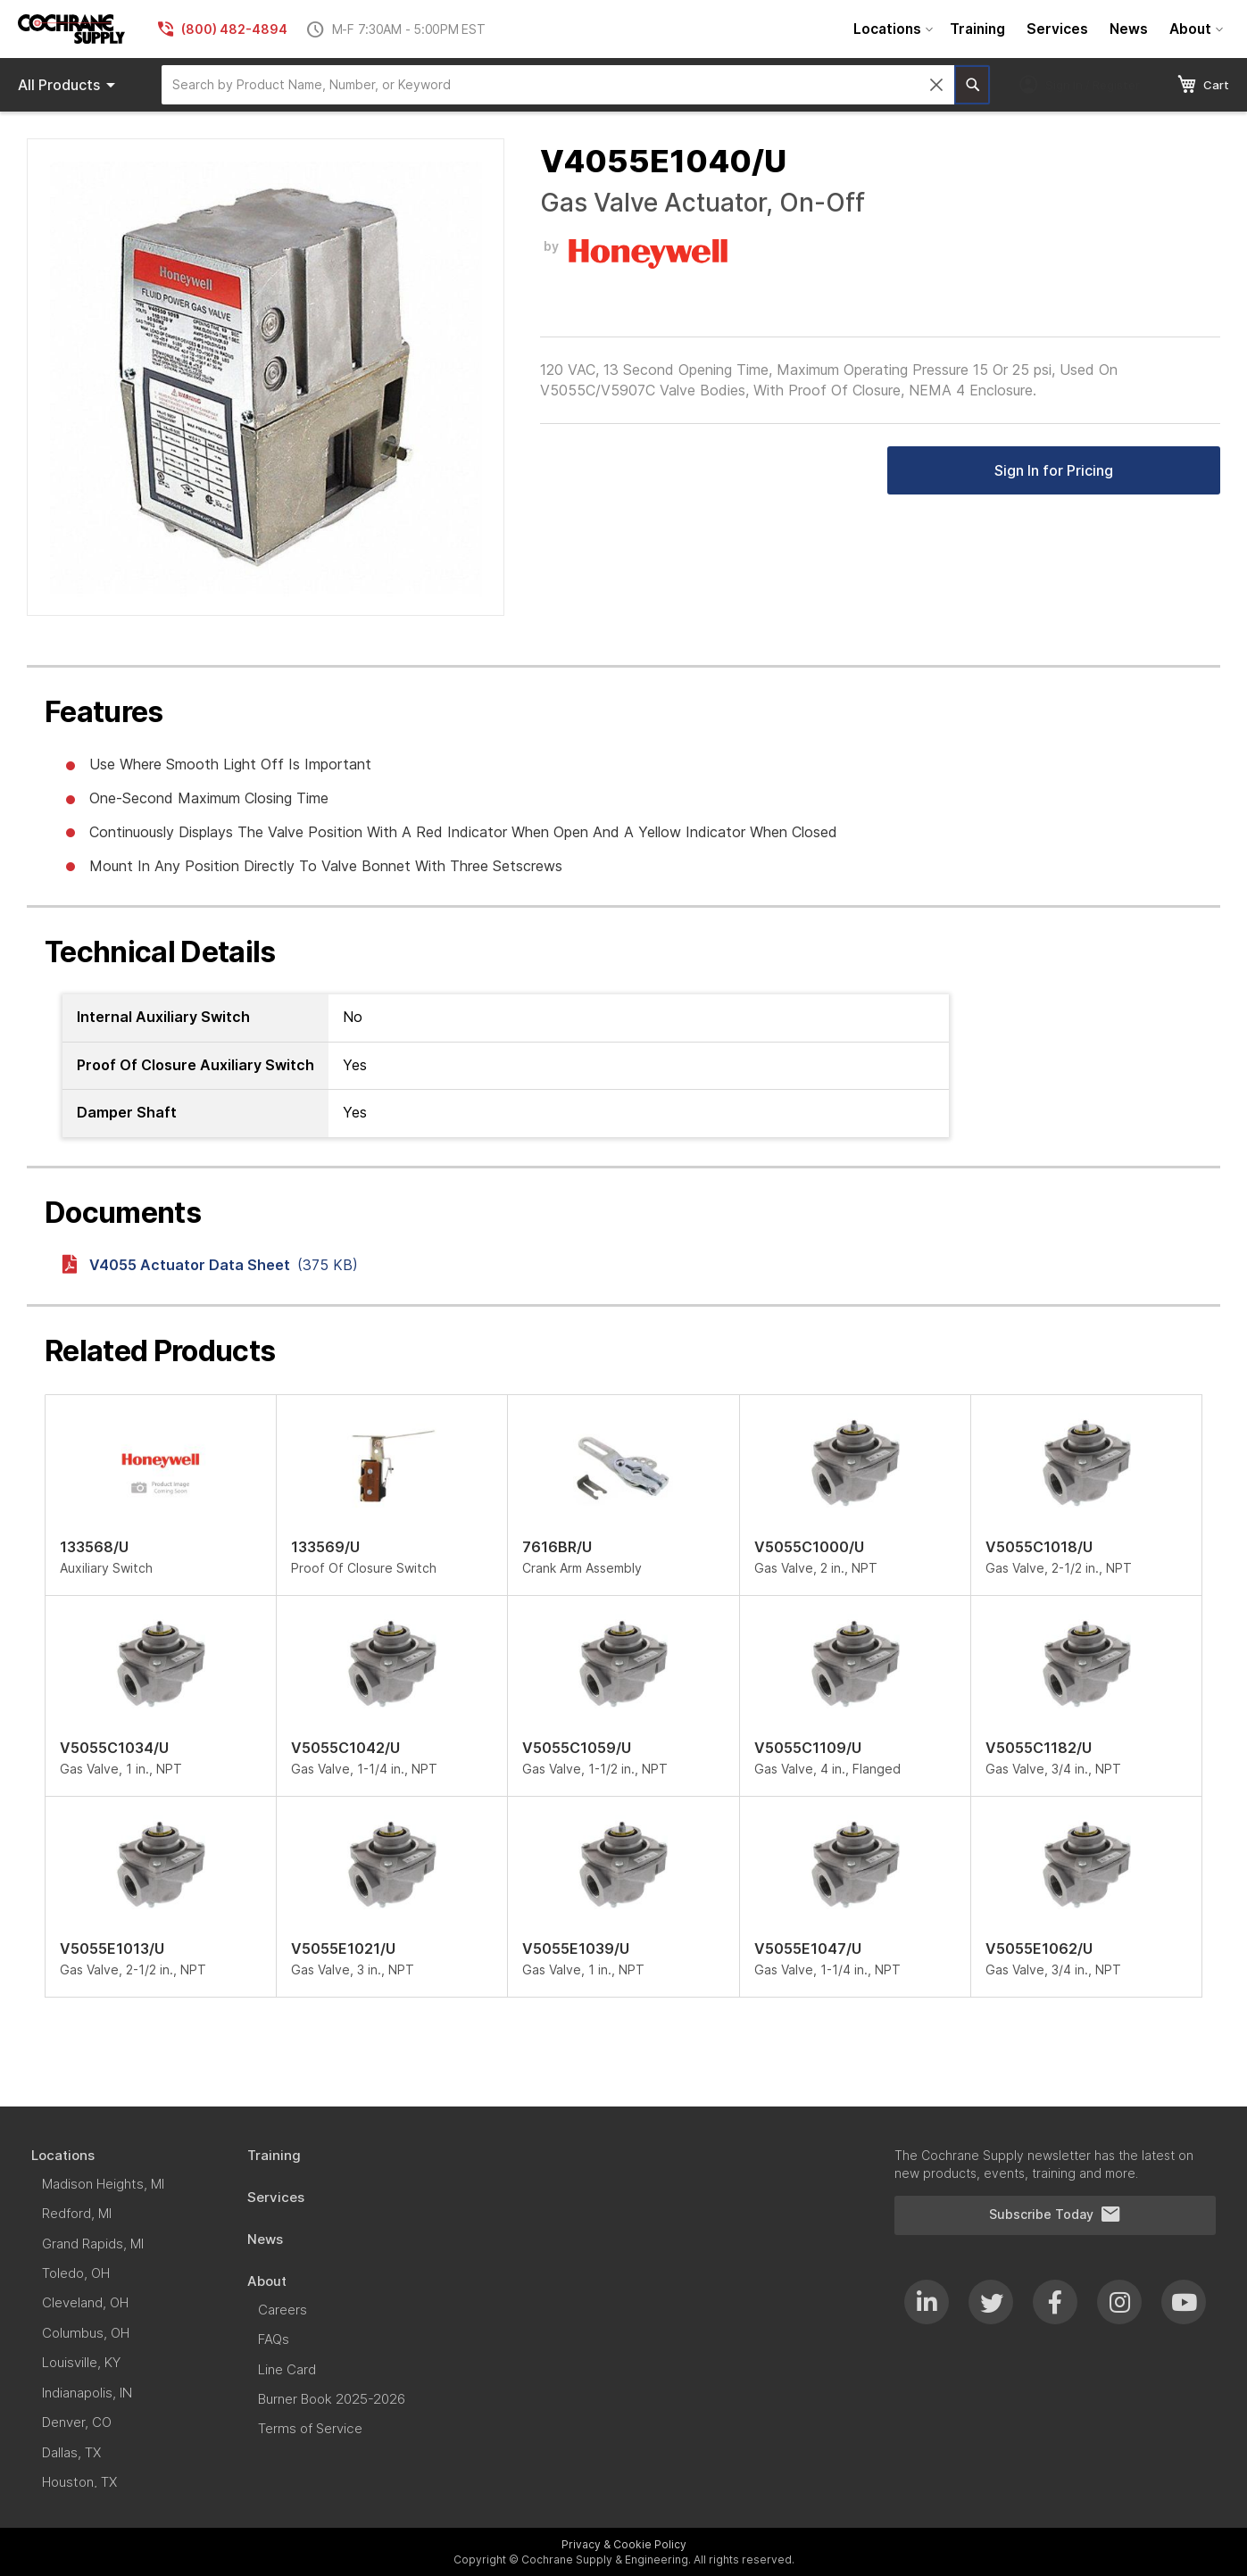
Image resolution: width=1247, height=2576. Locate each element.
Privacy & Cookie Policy (623, 2544)
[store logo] (71, 29)
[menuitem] (891, 29)
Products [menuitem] (69, 84)
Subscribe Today (1055, 2214)
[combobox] (557, 84)
